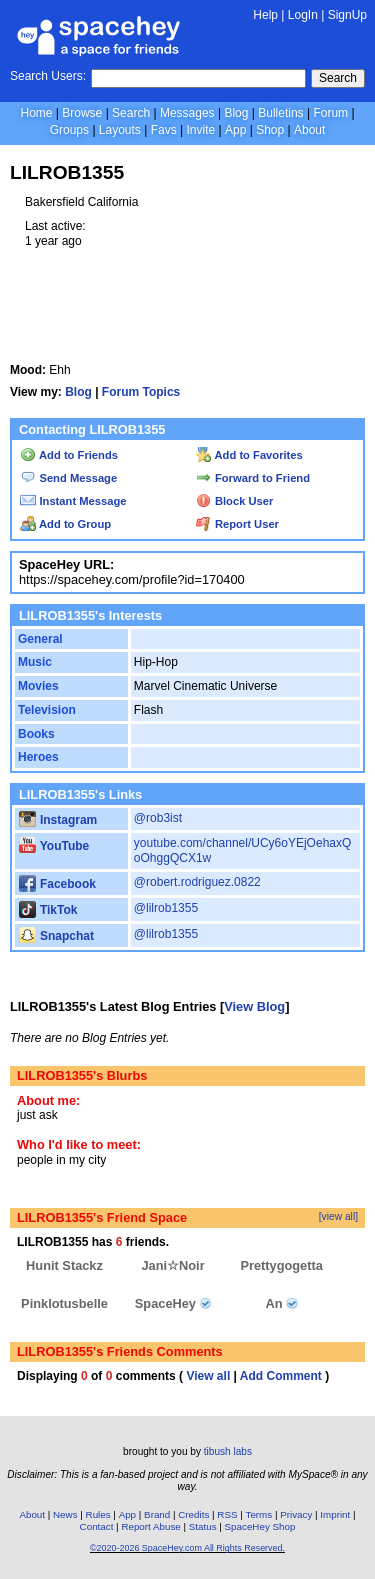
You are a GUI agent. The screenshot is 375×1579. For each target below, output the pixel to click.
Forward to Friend (253, 478)
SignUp (347, 15)
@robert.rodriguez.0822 (197, 882)
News (65, 1514)
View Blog (254, 1006)
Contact (97, 1526)
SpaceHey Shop (260, 1526)
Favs (164, 130)
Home (36, 113)
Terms (259, 1514)
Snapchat (56, 936)
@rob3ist (158, 818)
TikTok (48, 910)
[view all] (338, 1216)
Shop (270, 130)
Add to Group (65, 524)
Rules (98, 1514)
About (309, 130)
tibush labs (228, 1451)
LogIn (303, 15)
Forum (330, 113)
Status (203, 1526)
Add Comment (281, 1376)
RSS (227, 1514)
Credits (193, 1514)
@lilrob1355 (166, 908)
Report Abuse (150, 1526)
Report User (237, 524)
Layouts (120, 130)
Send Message (68, 478)
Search (338, 78)
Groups (69, 130)
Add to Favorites (249, 455)
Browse (82, 113)
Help (265, 15)
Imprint (335, 1514)
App (235, 130)
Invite (200, 130)
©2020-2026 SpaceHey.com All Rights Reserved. (187, 1548)
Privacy (296, 1514)
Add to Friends (69, 455)
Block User (235, 501)
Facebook (57, 884)
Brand (157, 1514)
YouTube (54, 846)
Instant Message (73, 501)
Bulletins (280, 113)
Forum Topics (141, 392)
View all (208, 1376)
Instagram (58, 820)
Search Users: (48, 76)
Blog (236, 113)
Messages (187, 113)
